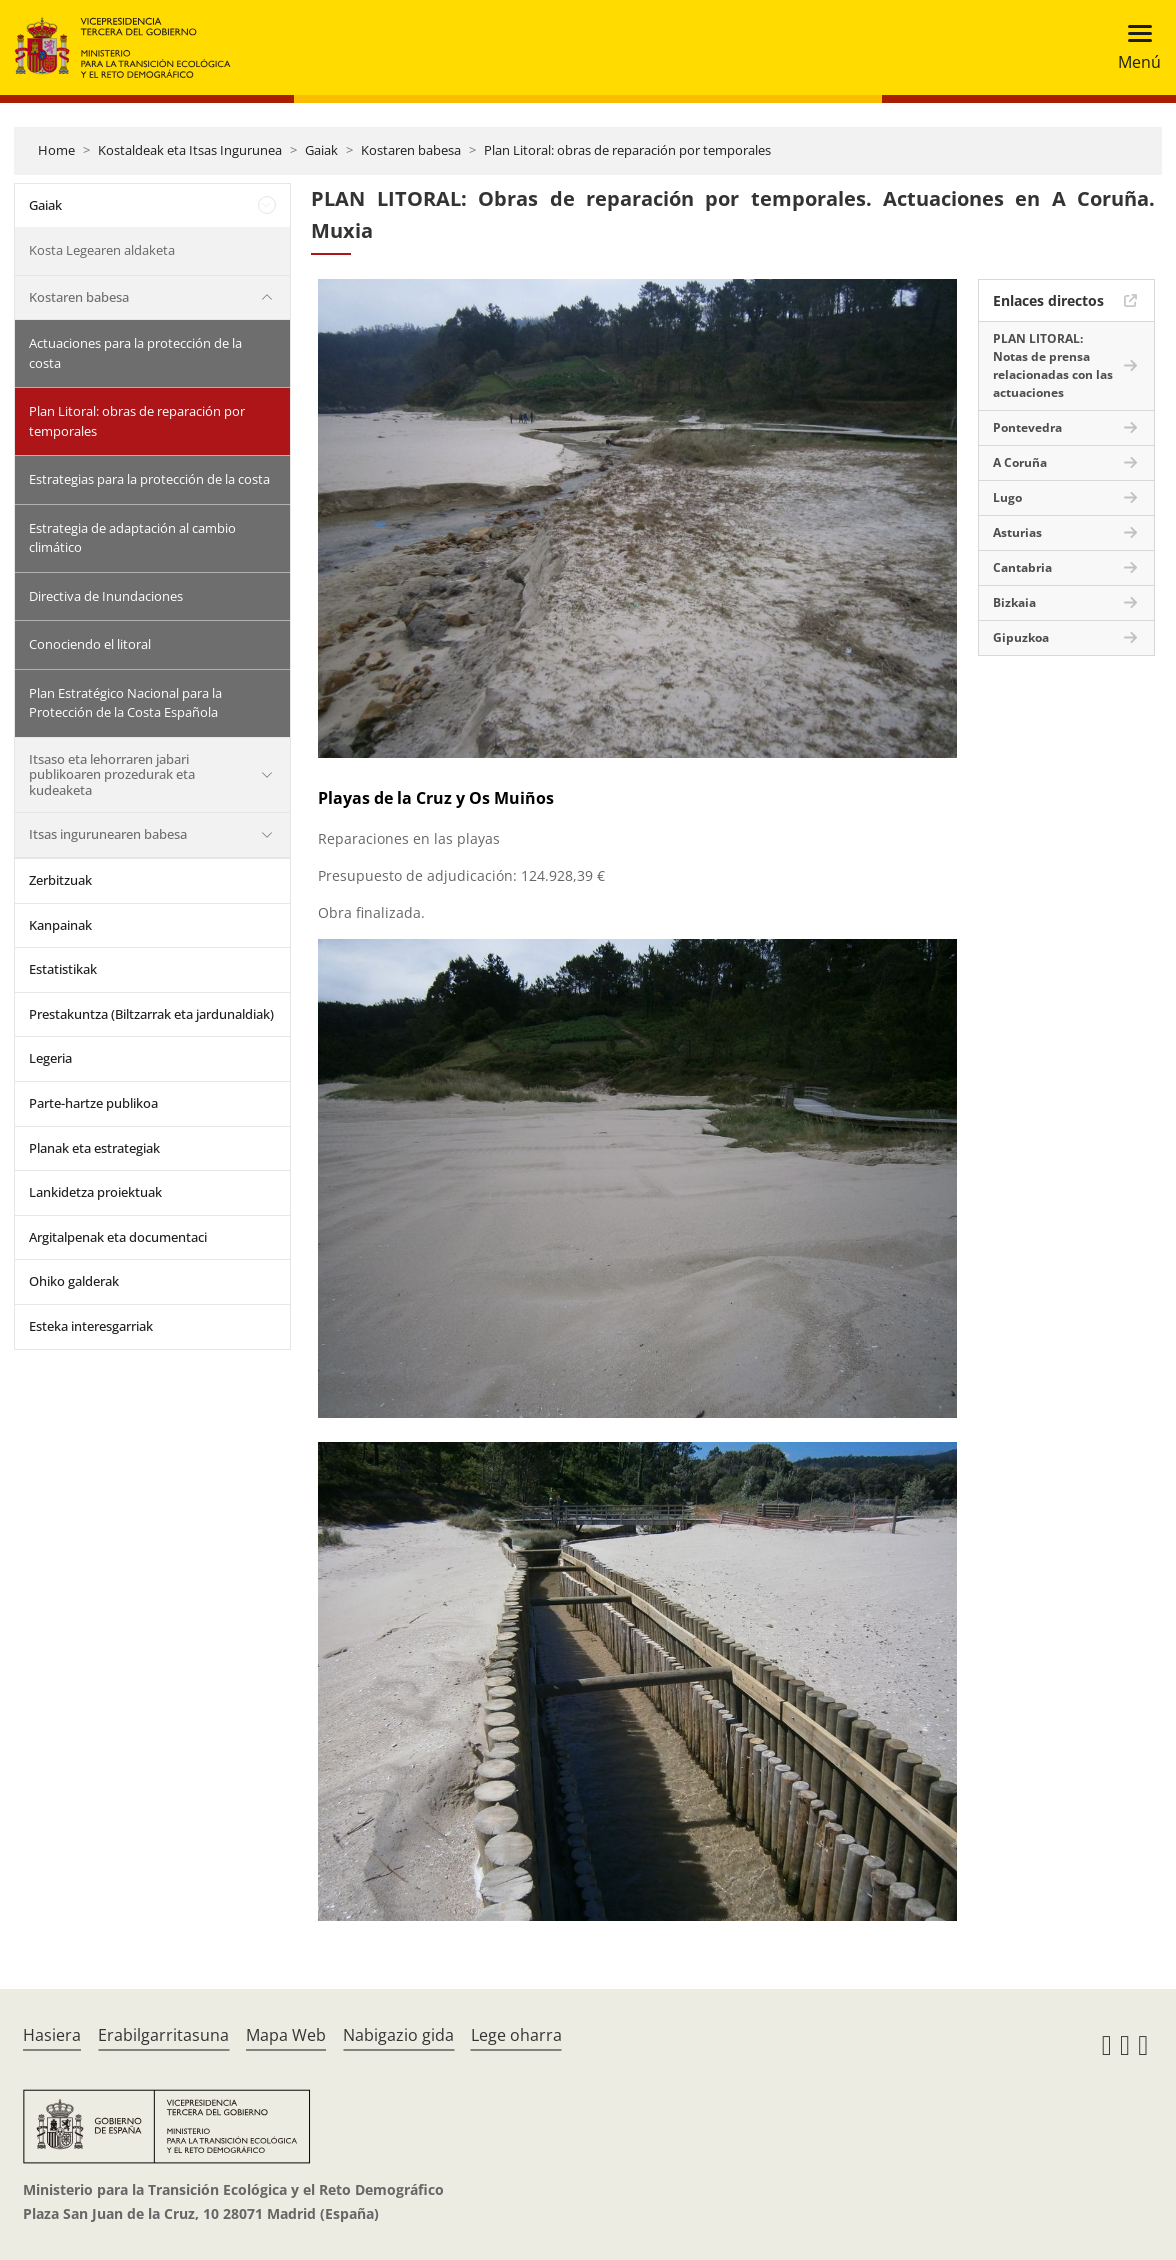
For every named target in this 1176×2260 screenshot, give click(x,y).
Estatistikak (63, 969)
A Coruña (1020, 462)
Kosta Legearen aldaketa (102, 250)
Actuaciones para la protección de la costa (135, 353)
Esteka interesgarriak (91, 1326)
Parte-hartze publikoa (93, 1103)
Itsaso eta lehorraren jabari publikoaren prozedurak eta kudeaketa (112, 774)
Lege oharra (516, 2035)
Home (56, 150)
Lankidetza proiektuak (95, 1192)
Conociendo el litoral (90, 644)
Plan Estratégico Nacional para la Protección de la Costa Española (125, 703)
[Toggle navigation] (1133, 47)
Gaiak (321, 150)
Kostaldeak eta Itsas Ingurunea (190, 150)
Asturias (1017, 532)
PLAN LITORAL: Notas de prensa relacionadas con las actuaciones (1053, 365)
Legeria (50, 1058)
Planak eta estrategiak (94, 1148)
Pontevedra (1027, 427)
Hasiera (52, 2035)
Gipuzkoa (1021, 637)
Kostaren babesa (411, 150)
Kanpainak (60, 925)
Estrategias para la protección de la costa (149, 479)
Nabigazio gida (398, 2035)
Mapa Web (286, 2035)
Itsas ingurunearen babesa (108, 834)
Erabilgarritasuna (163, 2035)
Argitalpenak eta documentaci (118, 1237)
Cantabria (1022, 567)
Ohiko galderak (74, 1281)
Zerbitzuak (60, 880)
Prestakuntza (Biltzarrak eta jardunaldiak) (151, 1014)
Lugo (1007, 497)
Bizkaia (1014, 602)
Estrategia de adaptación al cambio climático (132, 538)
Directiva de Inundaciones (106, 596)
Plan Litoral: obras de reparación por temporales (627, 150)
